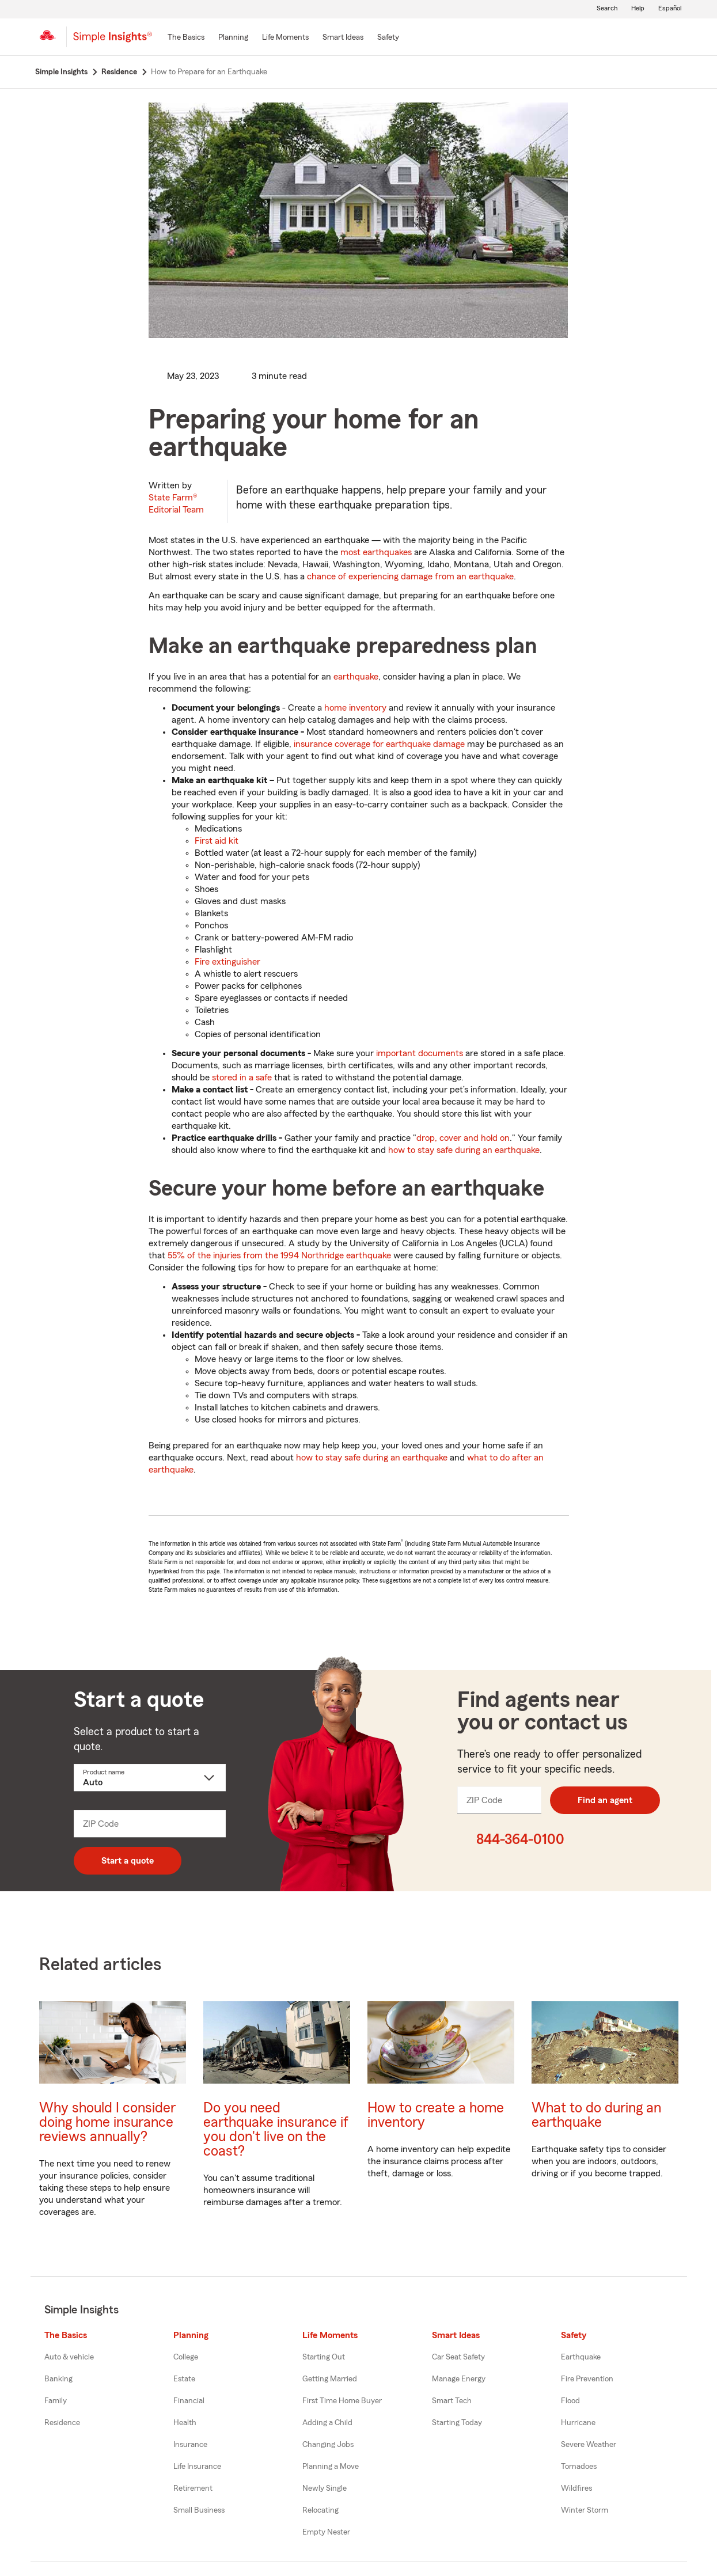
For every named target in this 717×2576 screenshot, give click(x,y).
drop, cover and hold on (463, 1138)
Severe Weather (588, 2445)
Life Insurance (197, 2467)
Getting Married (329, 2379)
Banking (58, 2379)
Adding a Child (327, 2423)
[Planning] (233, 38)
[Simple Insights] (112, 41)
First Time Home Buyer (342, 2401)
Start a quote (127, 1860)
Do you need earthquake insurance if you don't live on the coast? (275, 2129)
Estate (184, 2379)
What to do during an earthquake (596, 2115)
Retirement (193, 2488)
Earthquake (581, 2357)
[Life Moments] (285, 38)
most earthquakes (376, 552)
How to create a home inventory (435, 2115)
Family (55, 2401)
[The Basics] (186, 38)
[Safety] (388, 38)
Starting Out (323, 2357)
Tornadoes (579, 2467)
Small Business (199, 2510)
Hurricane (578, 2423)
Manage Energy (458, 2379)
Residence (62, 2423)
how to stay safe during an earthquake (464, 1150)
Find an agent (605, 1800)
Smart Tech (452, 2401)
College (185, 2357)
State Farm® (176, 503)
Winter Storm (584, 2510)
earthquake (355, 676)
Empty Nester (326, 2532)
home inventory (355, 707)
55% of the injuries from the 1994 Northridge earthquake (279, 1255)
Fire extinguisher (227, 961)
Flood (570, 2401)
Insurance (190, 2445)
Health (184, 2423)
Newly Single (324, 2488)
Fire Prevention (587, 2379)
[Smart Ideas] (343, 38)
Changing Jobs (328, 2445)
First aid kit (216, 840)
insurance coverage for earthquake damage (379, 744)
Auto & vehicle (69, 2357)
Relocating (320, 2510)
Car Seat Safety (458, 2357)
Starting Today (457, 2423)
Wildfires (576, 2488)
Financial (188, 2401)
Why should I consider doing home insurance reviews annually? (107, 2122)
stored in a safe (242, 1077)
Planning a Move (330, 2467)
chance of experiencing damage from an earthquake (410, 576)
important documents (419, 1053)
